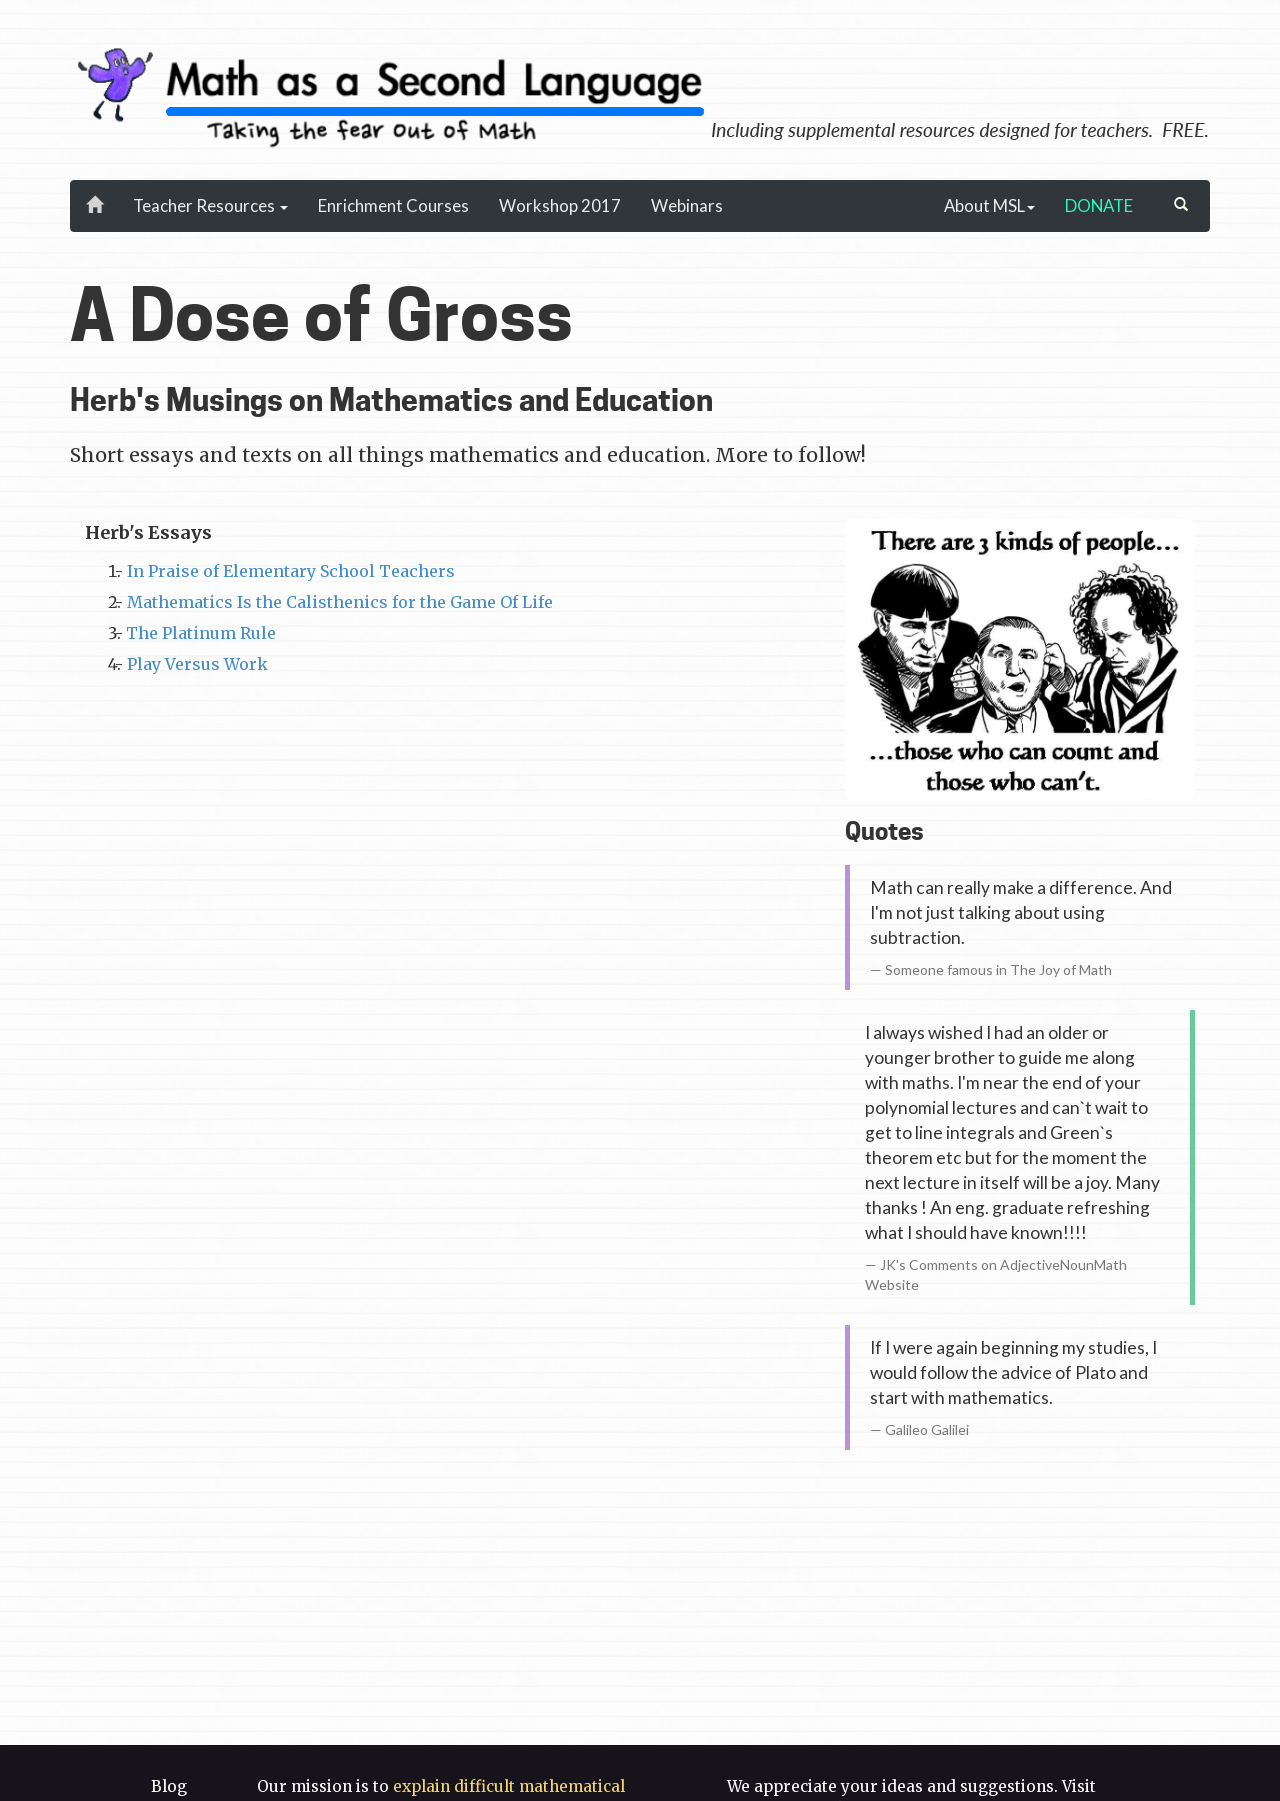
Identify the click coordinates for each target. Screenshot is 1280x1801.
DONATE (1099, 205)
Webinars (687, 205)
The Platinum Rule (201, 633)
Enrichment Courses (393, 205)
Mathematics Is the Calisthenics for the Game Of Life (340, 602)
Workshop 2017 (560, 205)
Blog (169, 1786)
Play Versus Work (197, 664)
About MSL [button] (989, 205)
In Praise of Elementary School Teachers (291, 571)
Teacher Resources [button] (210, 205)
